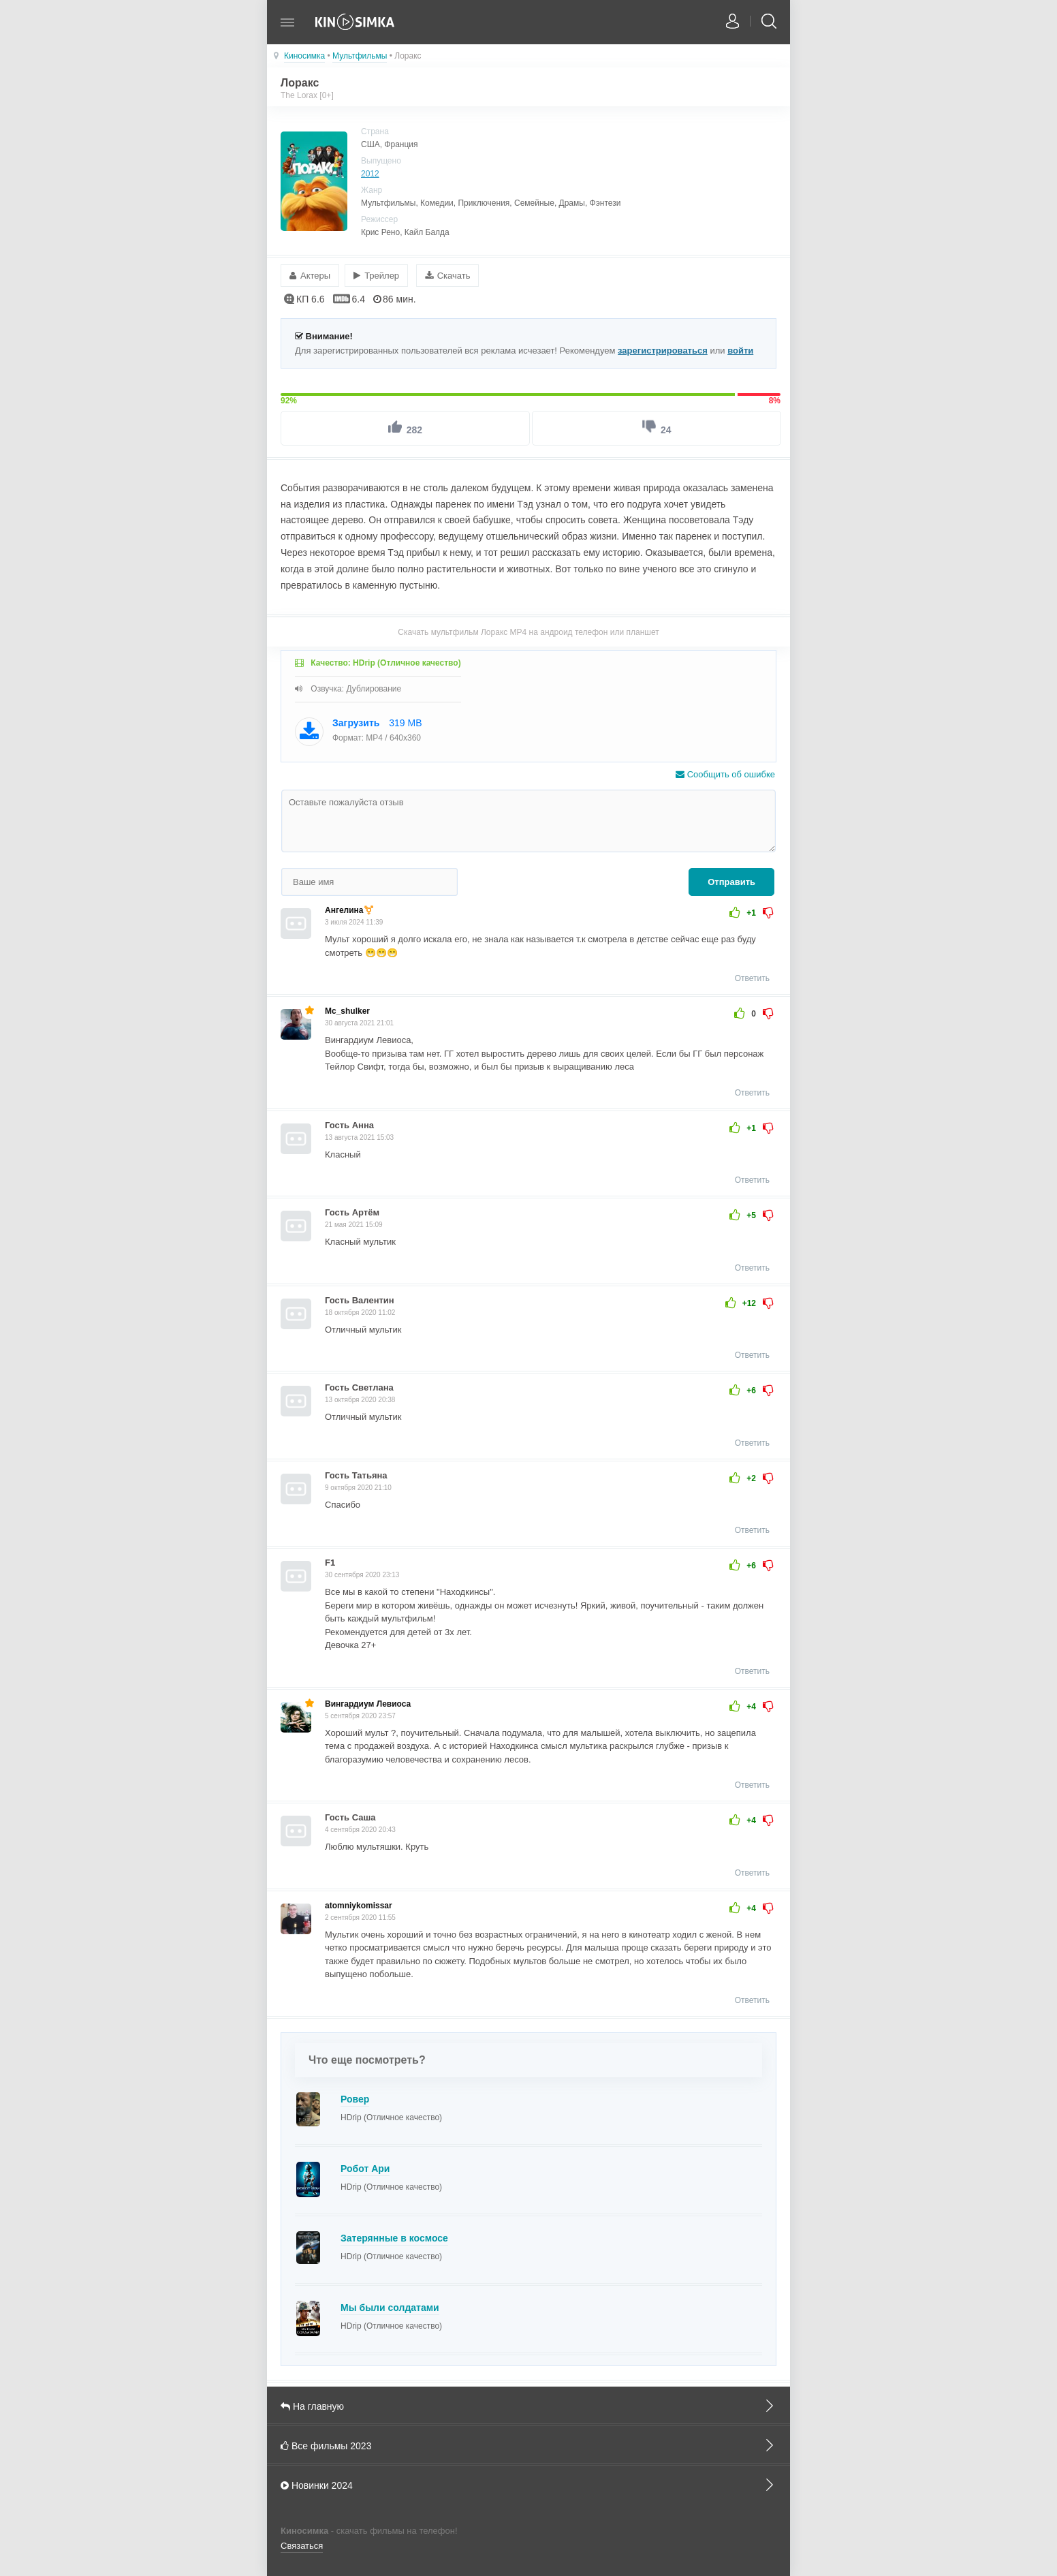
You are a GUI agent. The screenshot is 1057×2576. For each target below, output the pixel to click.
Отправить (731, 882)
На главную (528, 2405)
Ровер (355, 2098)
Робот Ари (365, 2167)
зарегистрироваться (663, 350)
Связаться (302, 2546)
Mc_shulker (347, 1011)
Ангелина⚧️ (349, 910)
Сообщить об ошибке (725, 774)
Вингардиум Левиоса (368, 1703)
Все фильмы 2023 (528, 2444)
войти (740, 350)
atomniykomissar (358, 1905)
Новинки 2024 (528, 2484)
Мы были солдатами (390, 2306)
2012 (370, 174)
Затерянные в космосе (394, 2237)
